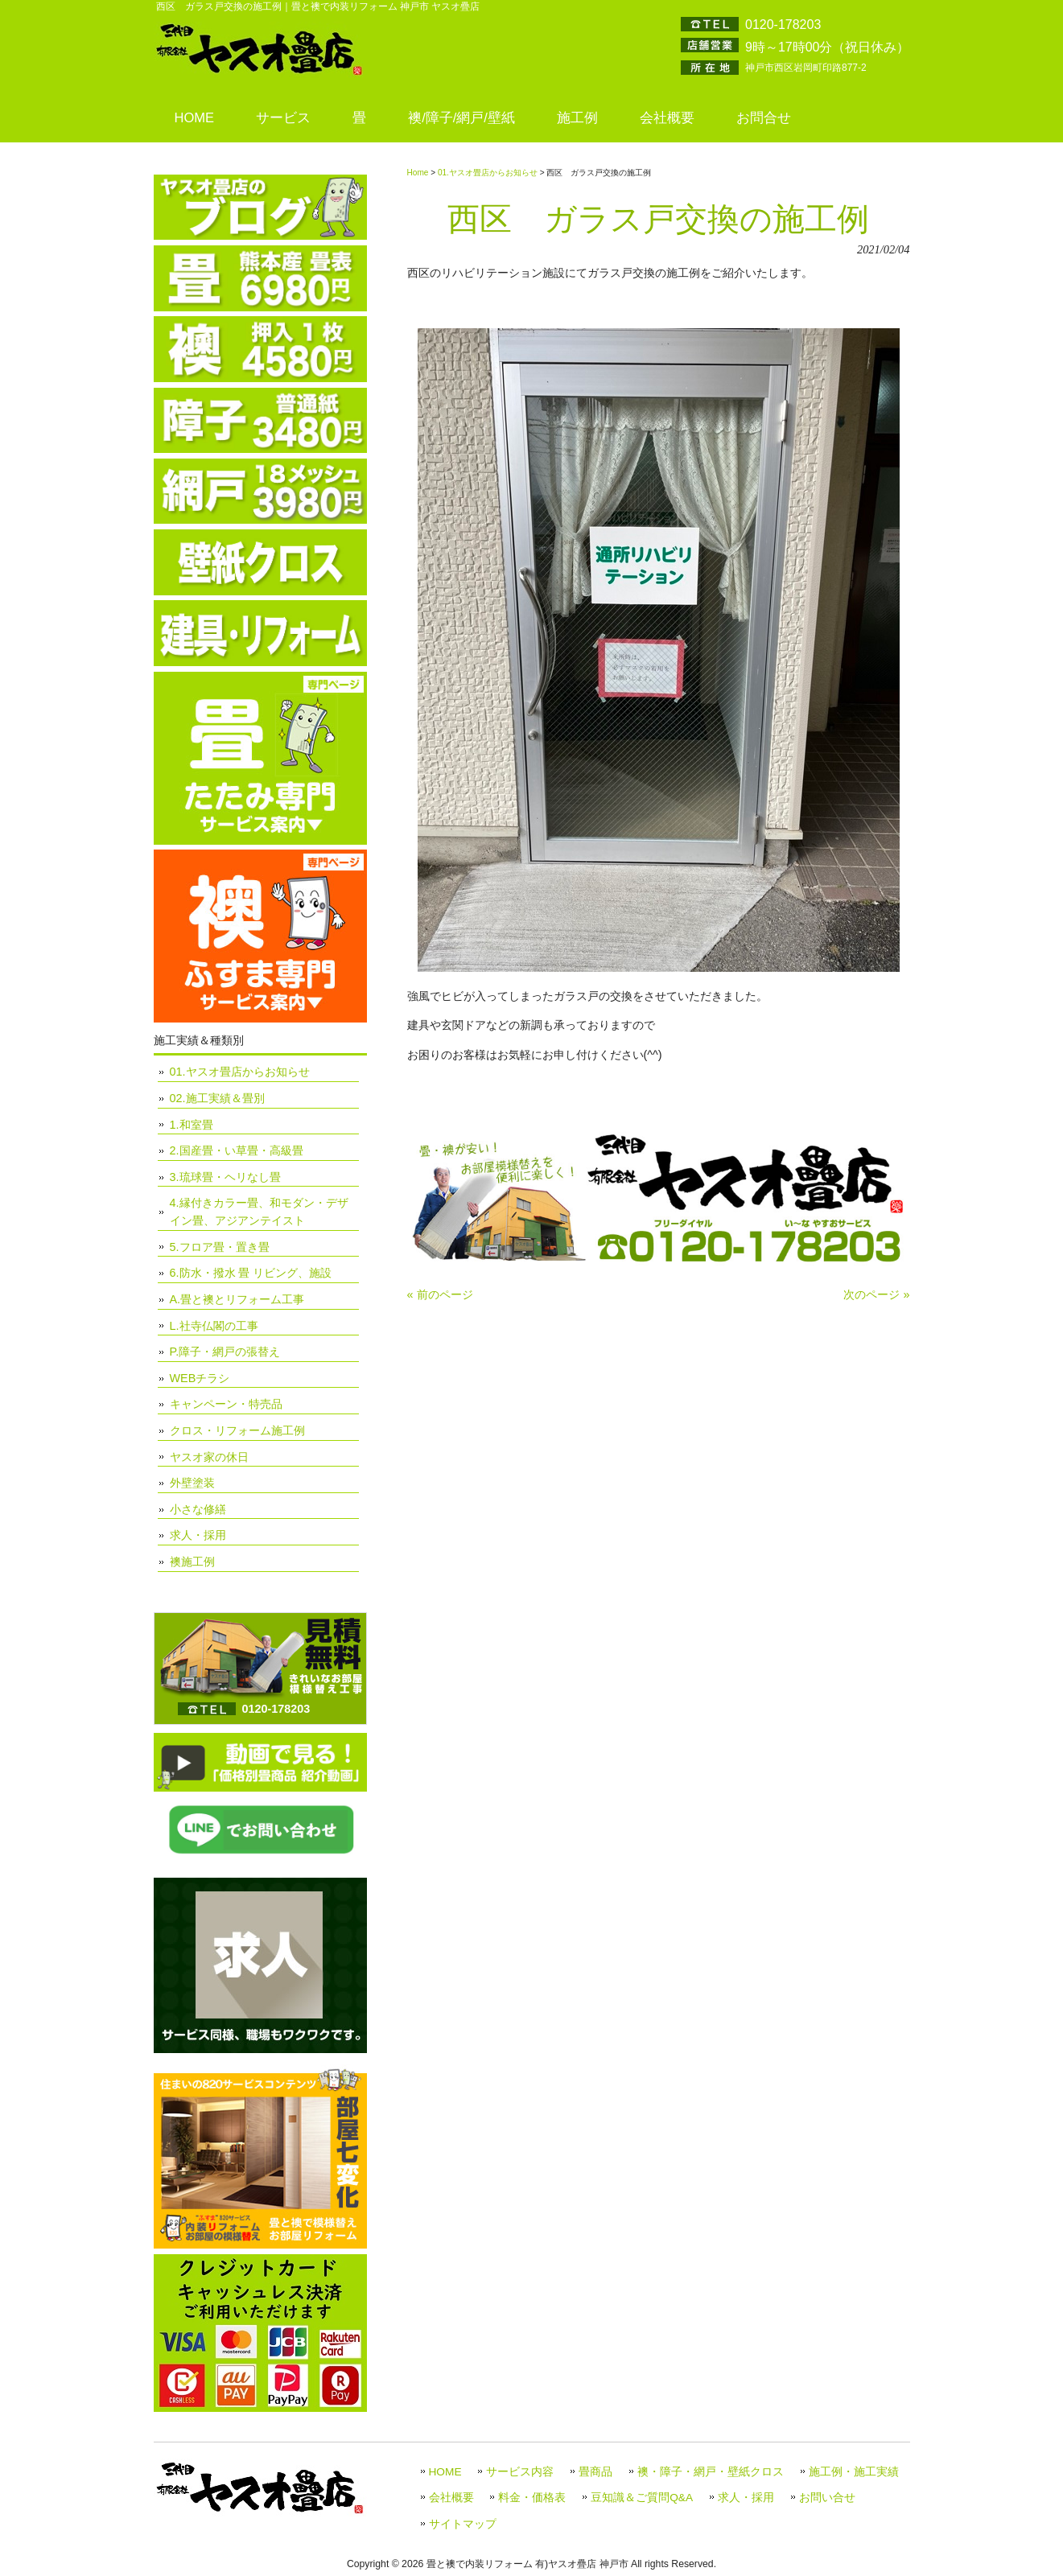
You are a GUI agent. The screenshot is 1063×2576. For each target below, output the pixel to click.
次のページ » (876, 1294)
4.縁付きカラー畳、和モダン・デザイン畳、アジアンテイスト (259, 1211)
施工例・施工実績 (854, 2472)
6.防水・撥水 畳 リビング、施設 (251, 1272)
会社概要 (451, 2498)
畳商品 (595, 2472)
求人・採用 (198, 1535)
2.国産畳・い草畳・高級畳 (236, 1150)
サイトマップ (462, 2524)
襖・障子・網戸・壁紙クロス (710, 2472)
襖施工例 (192, 1561)
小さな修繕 (198, 1509)
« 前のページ (440, 1294)
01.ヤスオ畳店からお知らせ (488, 172)
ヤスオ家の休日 (209, 1457)
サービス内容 (520, 2472)
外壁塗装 (192, 1482)
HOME (445, 2472)
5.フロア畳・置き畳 (220, 1247)
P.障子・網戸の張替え (225, 1351)
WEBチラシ (200, 1378)
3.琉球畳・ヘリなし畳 (225, 1177)
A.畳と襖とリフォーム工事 (237, 1299)
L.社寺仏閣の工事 (214, 1325)
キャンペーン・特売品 (226, 1403)
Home (418, 172)
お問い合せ (827, 2498)
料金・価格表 (532, 2498)
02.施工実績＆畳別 (217, 1098)
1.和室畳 (191, 1124)
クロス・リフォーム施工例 (237, 1430)
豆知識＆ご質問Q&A (642, 2498)
